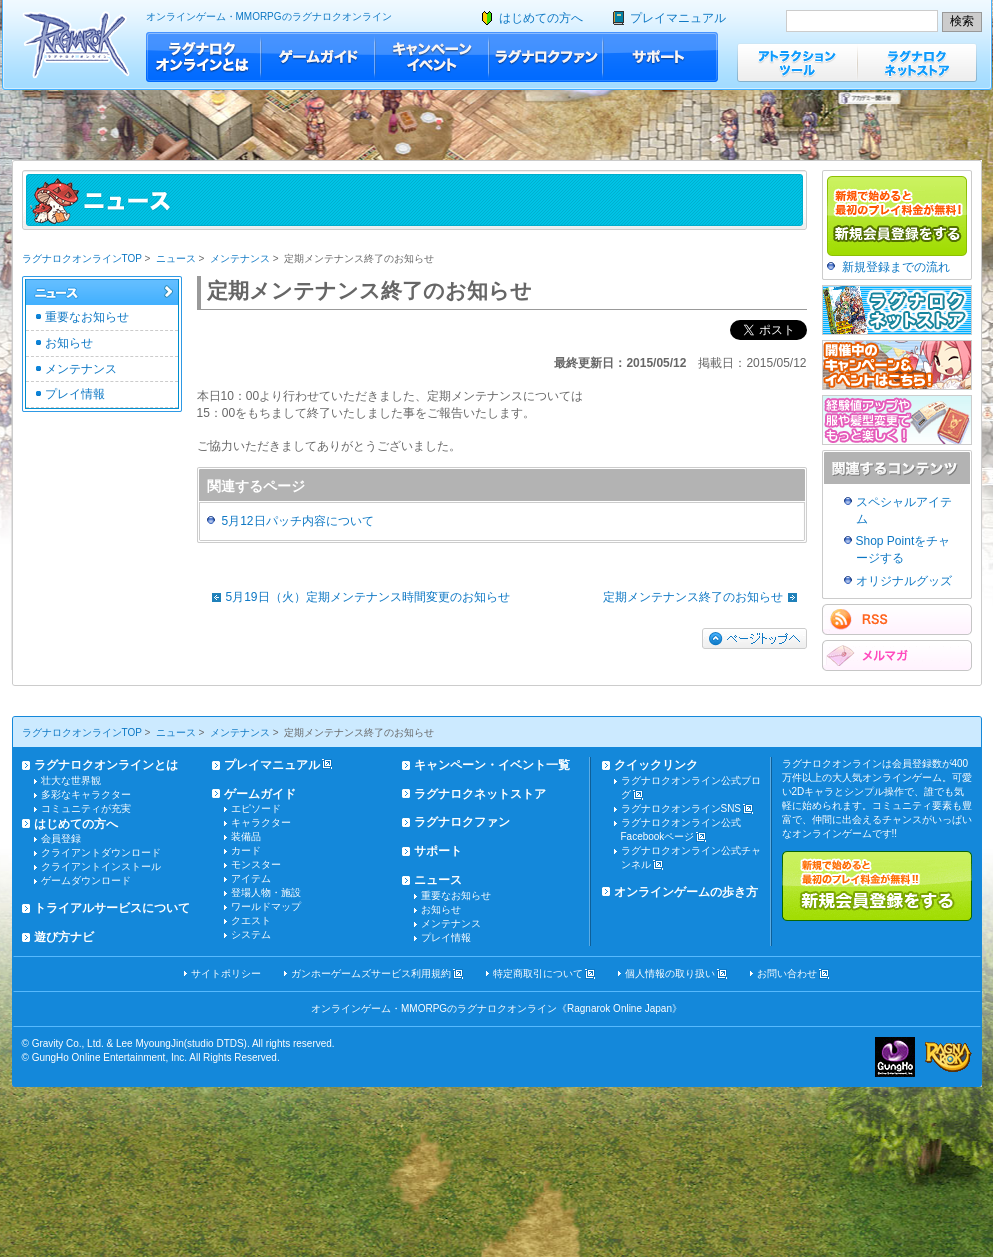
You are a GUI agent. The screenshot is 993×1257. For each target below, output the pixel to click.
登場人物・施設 (266, 892)
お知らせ (69, 343)
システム (251, 934)
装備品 (246, 836)
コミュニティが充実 (86, 808)
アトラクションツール (797, 62)
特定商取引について (538, 973)
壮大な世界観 (71, 780)
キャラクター (261, 822)
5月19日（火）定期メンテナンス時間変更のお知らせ (356, 597)
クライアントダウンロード (101, 852)
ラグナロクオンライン (76, 44)
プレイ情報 (75, 394)
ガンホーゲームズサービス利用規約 (371, 973)
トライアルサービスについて (112, 908)
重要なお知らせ (87, 317)
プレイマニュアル (678, 18)
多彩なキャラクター (86, 794)
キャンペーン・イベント (432, 57)
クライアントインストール (101, 866)
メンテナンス (240, 258)
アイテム (251, 878)
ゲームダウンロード (86, 880)
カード (246, 850)
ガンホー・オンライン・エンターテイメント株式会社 (895, 1057)
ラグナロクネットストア (917, 62)
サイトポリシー (226, 973)
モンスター (256, 864)
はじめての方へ (541, 18)
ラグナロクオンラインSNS (681, 808)
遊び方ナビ (64, 937)
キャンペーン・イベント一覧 (492, 765)
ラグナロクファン (546, 57)
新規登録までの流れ (896, 267)
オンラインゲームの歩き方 (686, 892)
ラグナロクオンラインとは (203, 57)
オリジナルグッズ (904, 581)
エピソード (256, 808)
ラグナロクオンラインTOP (82, 258)
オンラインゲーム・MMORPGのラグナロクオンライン (269, 16)
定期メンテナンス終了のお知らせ (705, 597)
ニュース (176, 258)
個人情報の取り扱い (670, 973)
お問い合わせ (787, 973)
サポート (660, 57)
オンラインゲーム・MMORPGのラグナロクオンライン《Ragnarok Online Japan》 (496, 1008)
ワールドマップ (266, 906)
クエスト (251, 920)
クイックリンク (656, 765)
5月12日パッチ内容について (298, 521)
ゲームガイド (318, 57)
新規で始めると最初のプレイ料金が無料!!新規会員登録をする (877, 886)
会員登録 (61, 838)
